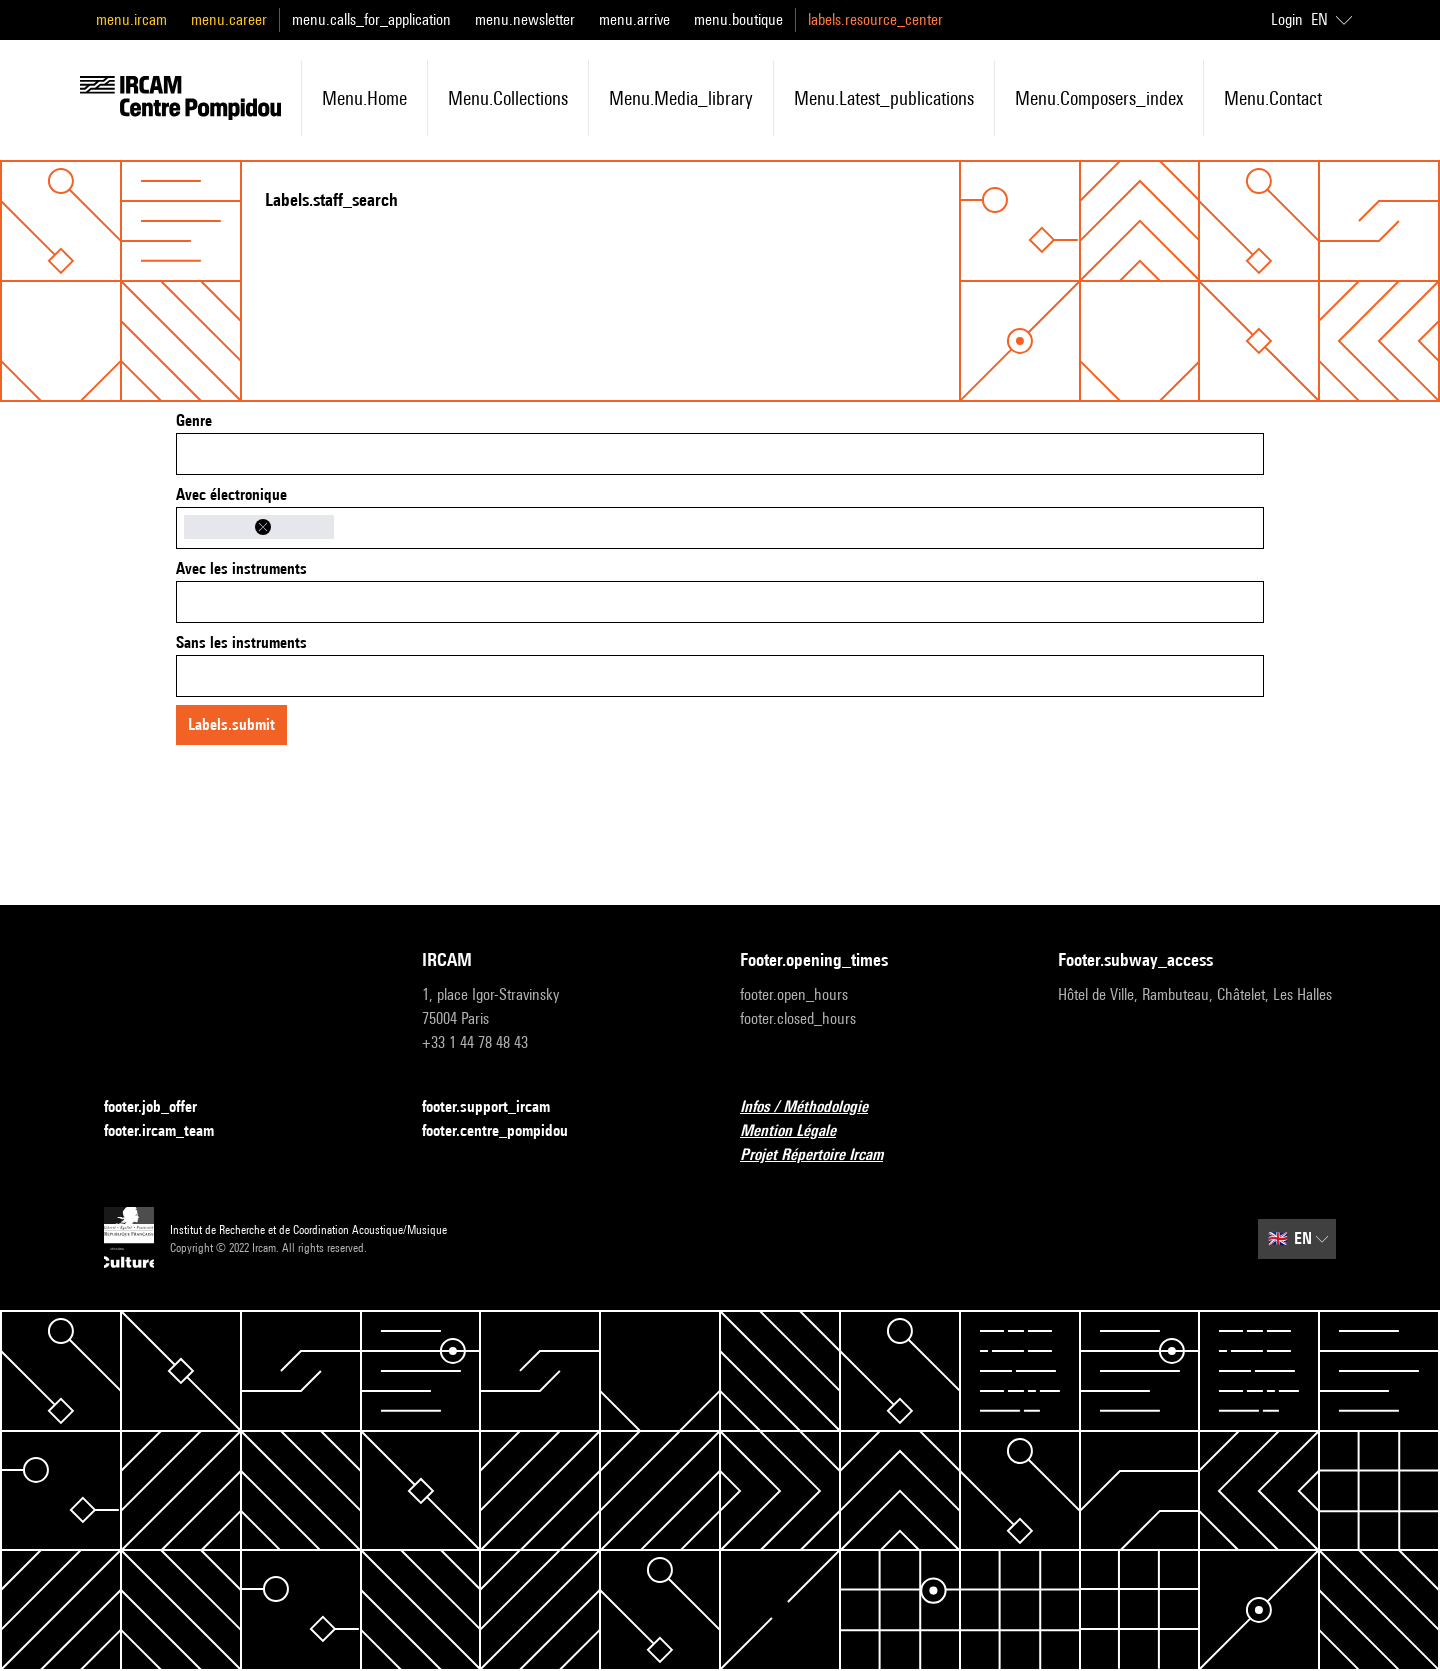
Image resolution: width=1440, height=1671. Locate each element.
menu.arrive (634, 19)
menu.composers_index (1099, 98)
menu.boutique (738, 19)
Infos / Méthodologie (816, 1107)
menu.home (364, 98)
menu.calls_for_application (371, 19)
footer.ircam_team (171, 1131)
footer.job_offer (162, 1107)
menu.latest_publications (884, 98)
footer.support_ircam (498, 1107)
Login (1287, 19)
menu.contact (1273, 98)
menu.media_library (681, 98)
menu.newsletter (525, 19)
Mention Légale (800, 1131)
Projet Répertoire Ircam (823, 1155)
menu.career (229, 19)
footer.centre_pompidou (507, 1131)
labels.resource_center (875, 19)
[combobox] (720, 454)
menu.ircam (131, 19)
